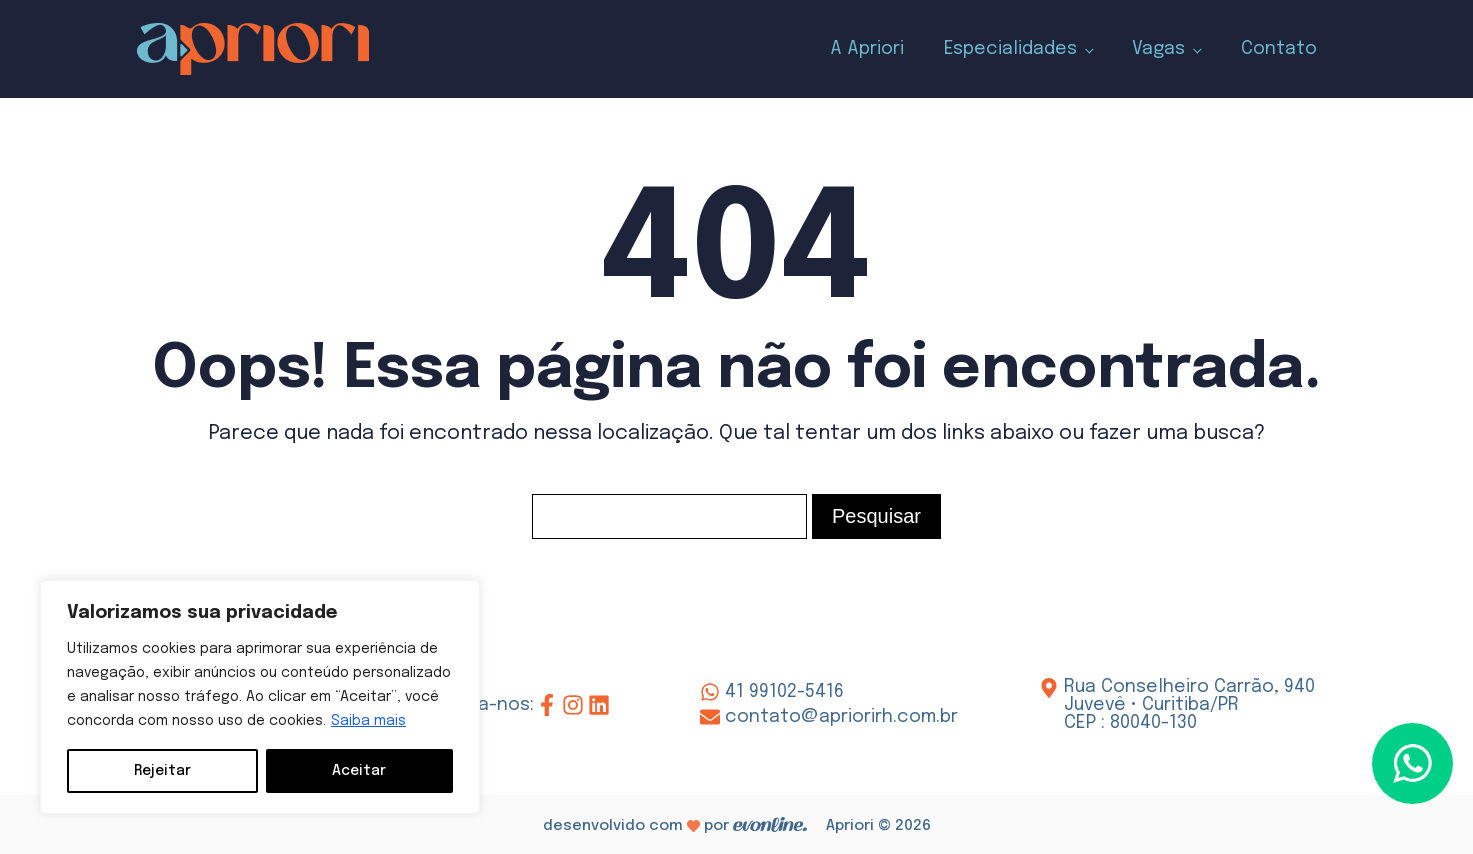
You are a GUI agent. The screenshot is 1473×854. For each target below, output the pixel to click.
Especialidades (1010, 49)
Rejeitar (162, 771)
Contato (1279, 49)
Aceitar (359, 771)
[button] (1412, 763)
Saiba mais (368, 721)
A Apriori (867, 49)
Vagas (1158, 49)
